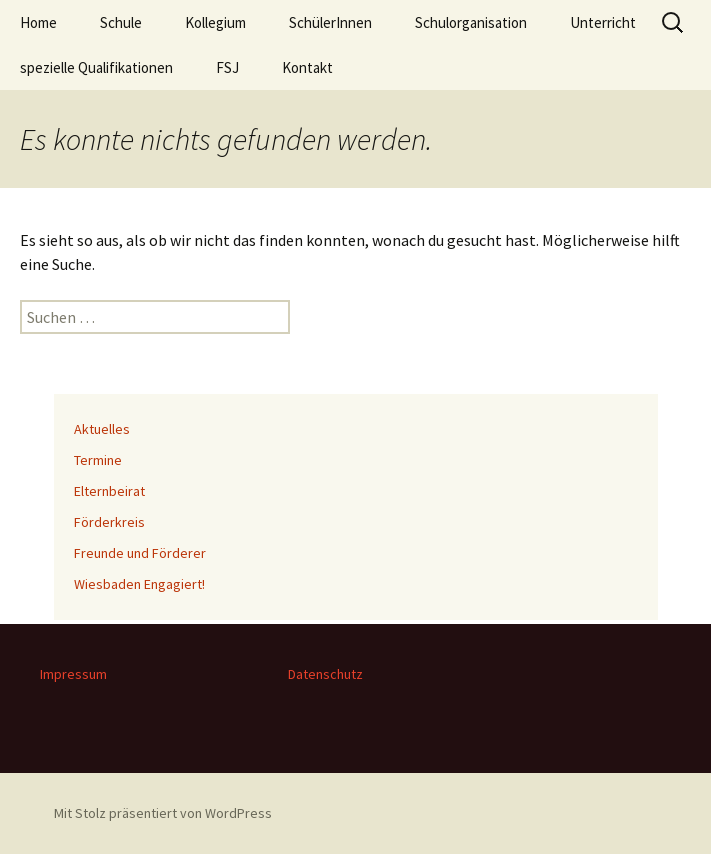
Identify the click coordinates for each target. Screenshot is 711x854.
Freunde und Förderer (140, 553)
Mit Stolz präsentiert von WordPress (163, 813)
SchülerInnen (330, 22)
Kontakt (307, 67)
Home (38, 22)
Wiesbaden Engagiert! (139, 584)
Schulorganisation (471, 22)
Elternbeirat (109, 491)
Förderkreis (109, 522)
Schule (121, 22)
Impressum (73, 674)
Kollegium (215, 22)
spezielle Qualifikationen (96, 67)
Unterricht (603, 22)
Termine (98, 460)
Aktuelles (102, 429)
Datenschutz (325, 674)
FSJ (227, 67)
